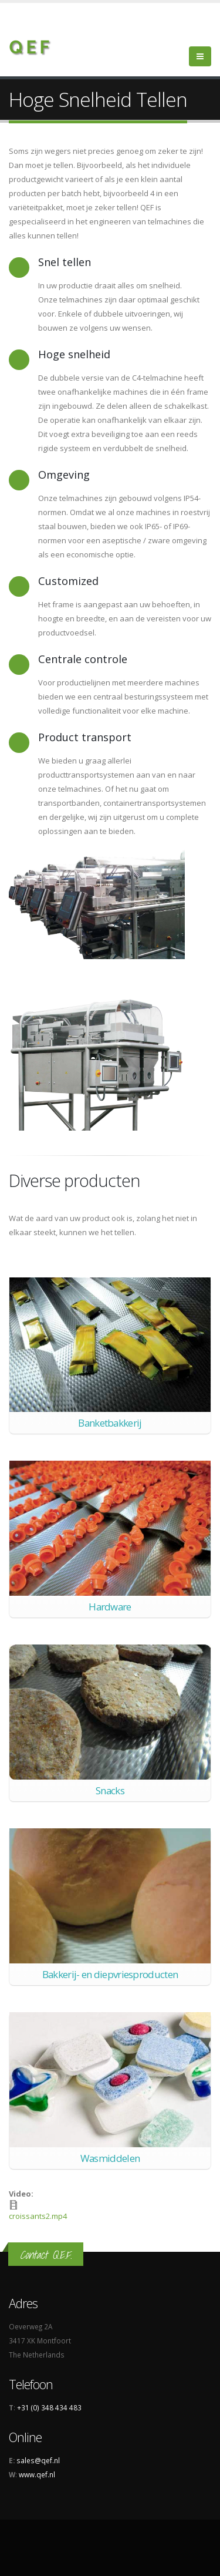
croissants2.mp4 (38, 2216)
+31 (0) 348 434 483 (49, 2407)
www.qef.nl (37, 2474)
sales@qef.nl (38, 2460)
